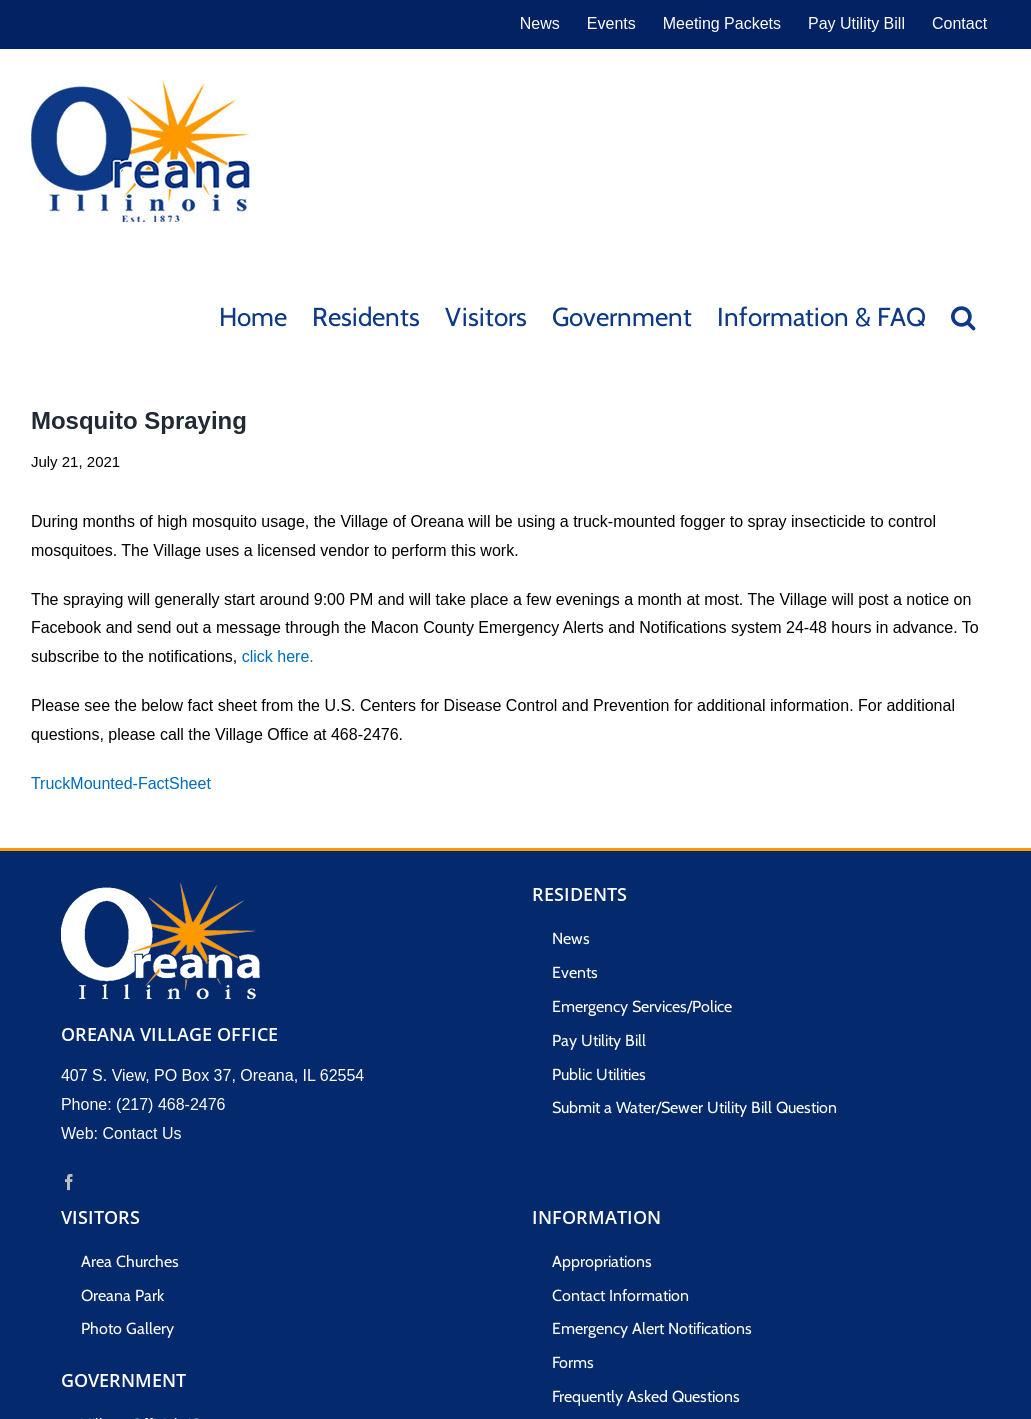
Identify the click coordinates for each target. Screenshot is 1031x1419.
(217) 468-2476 (170, 1104)
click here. (278, 656)
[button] (963, 315)
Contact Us (141, 1133)
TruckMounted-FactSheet (121, 783)
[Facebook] (69, 1182)
